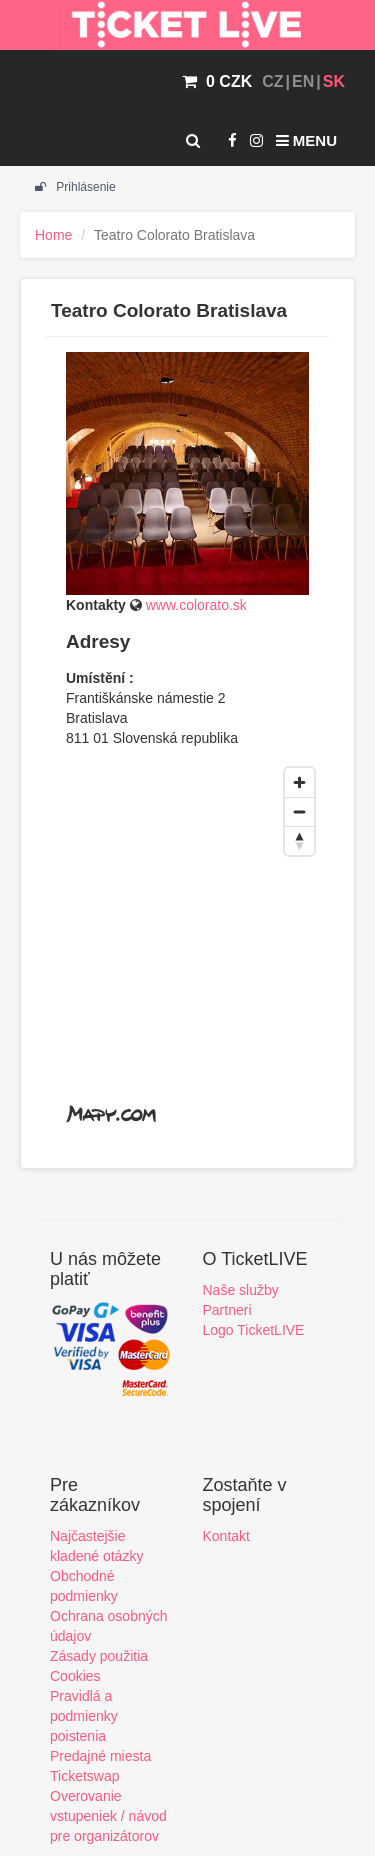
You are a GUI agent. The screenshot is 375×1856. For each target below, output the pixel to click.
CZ (272, 81)
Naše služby (241, 1290)
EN (303, 81)
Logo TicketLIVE (254, 1330)
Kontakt (226, 1536)
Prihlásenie (75, 187)
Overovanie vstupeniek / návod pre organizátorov (108, 1816)
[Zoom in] (299, 782)
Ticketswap (85, 1776)
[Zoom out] (299, 811)
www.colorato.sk (196, 605)
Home (53, 235)
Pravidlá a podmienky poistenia (84, 1716)
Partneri (227, 1310)
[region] (187, 948)
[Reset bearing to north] (299, 840)
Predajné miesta (100, 1756)
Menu (306, 140)
